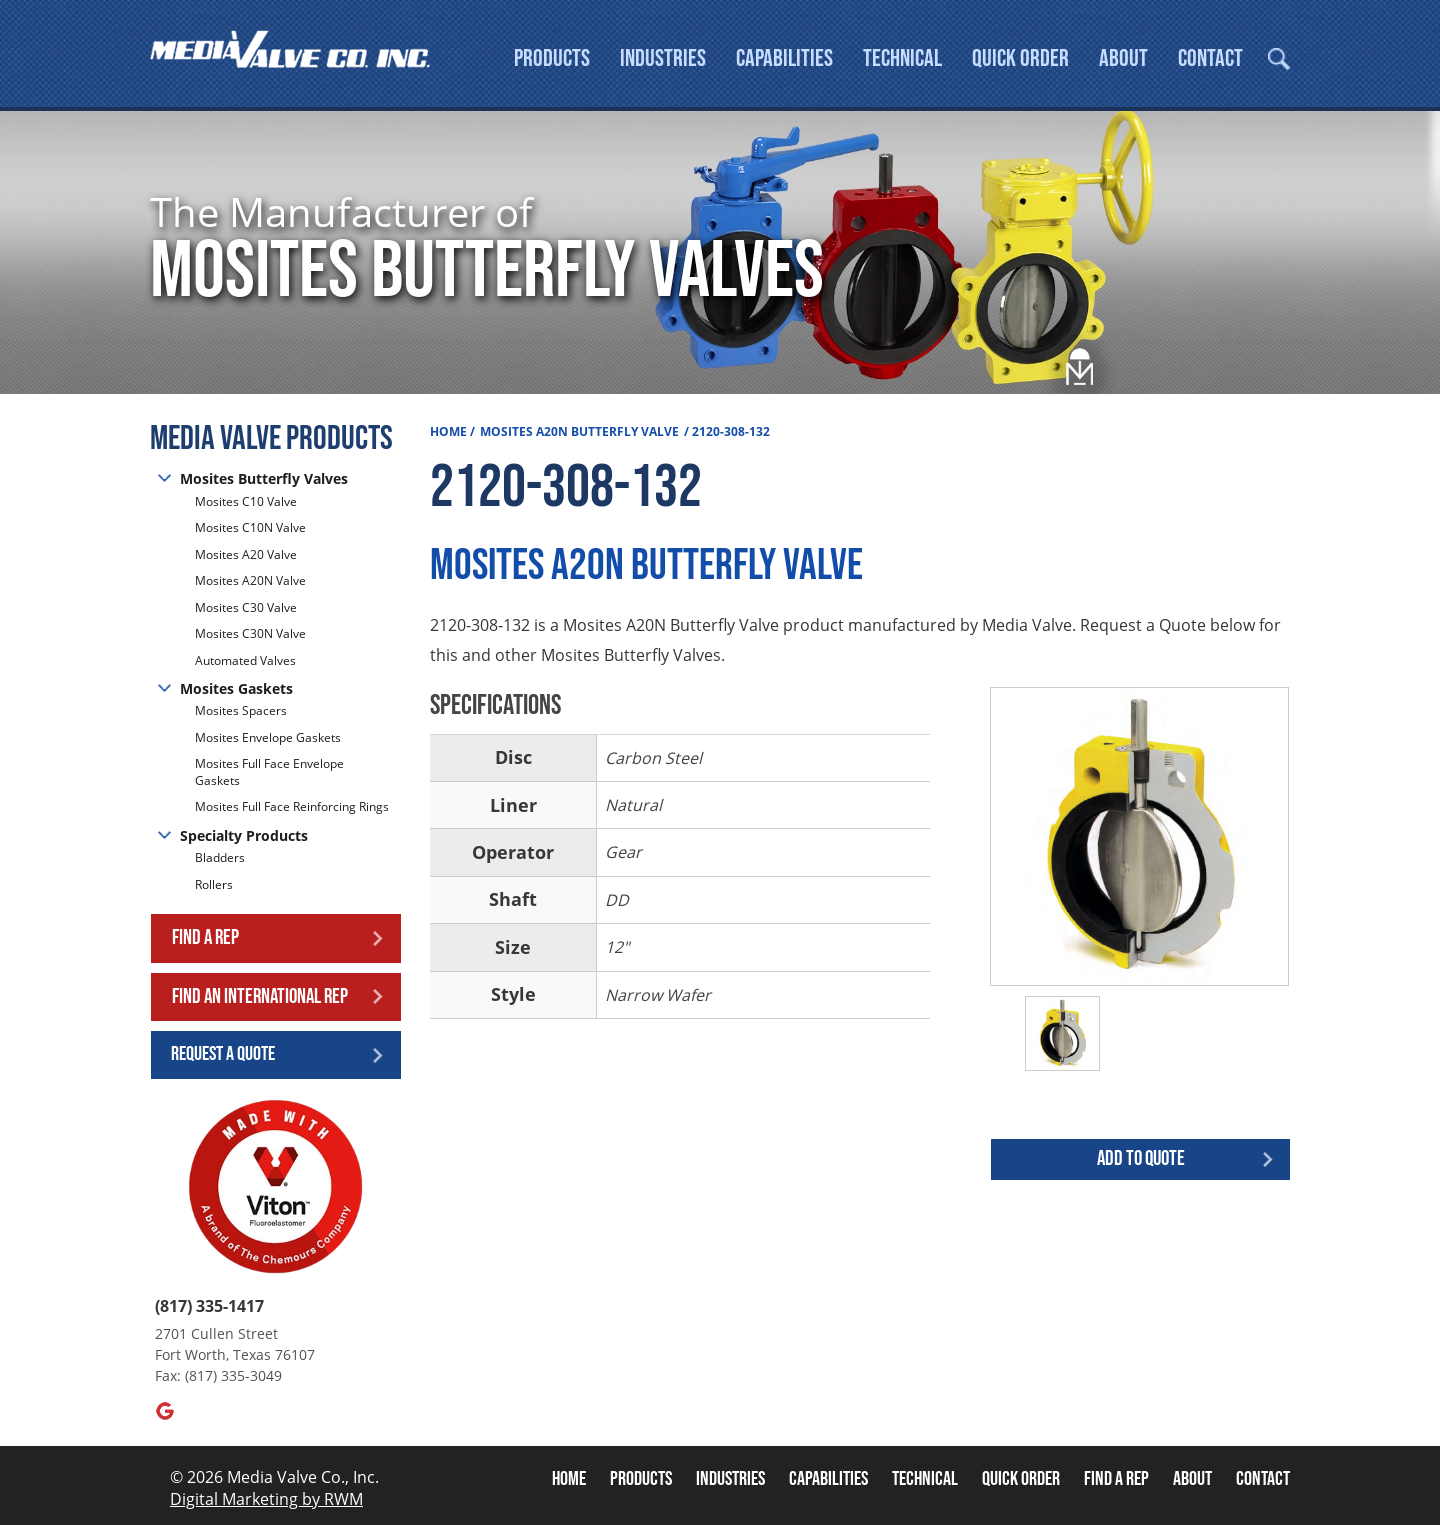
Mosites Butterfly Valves (264, 478)
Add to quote (1141, 1158)
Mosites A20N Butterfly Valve (579, 431)
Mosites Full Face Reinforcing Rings (292, 806)
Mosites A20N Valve (250, 580)
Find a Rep (205, 937)
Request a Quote (223, 1054)
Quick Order (1020, 58)
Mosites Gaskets (236, 688)
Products (552, 58)
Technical (902, 58)
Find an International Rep (260, 996)
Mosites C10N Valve (250, 527)
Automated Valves (245, 660)
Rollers (215, 884)
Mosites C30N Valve (250, 633)
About (1123, 58)
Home (448, 431)
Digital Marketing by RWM (266, 1499)
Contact (1210, 58)
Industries (663, 58)
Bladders (220, 858)
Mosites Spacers (241, 711)
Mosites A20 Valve (246, 554)
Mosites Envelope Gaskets (268, 737)
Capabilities (784, 58)
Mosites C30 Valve (246, 607)
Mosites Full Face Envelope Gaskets (269, 772)
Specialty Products (244, 835)
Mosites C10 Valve (246, 502)
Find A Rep (1116, 1479)
